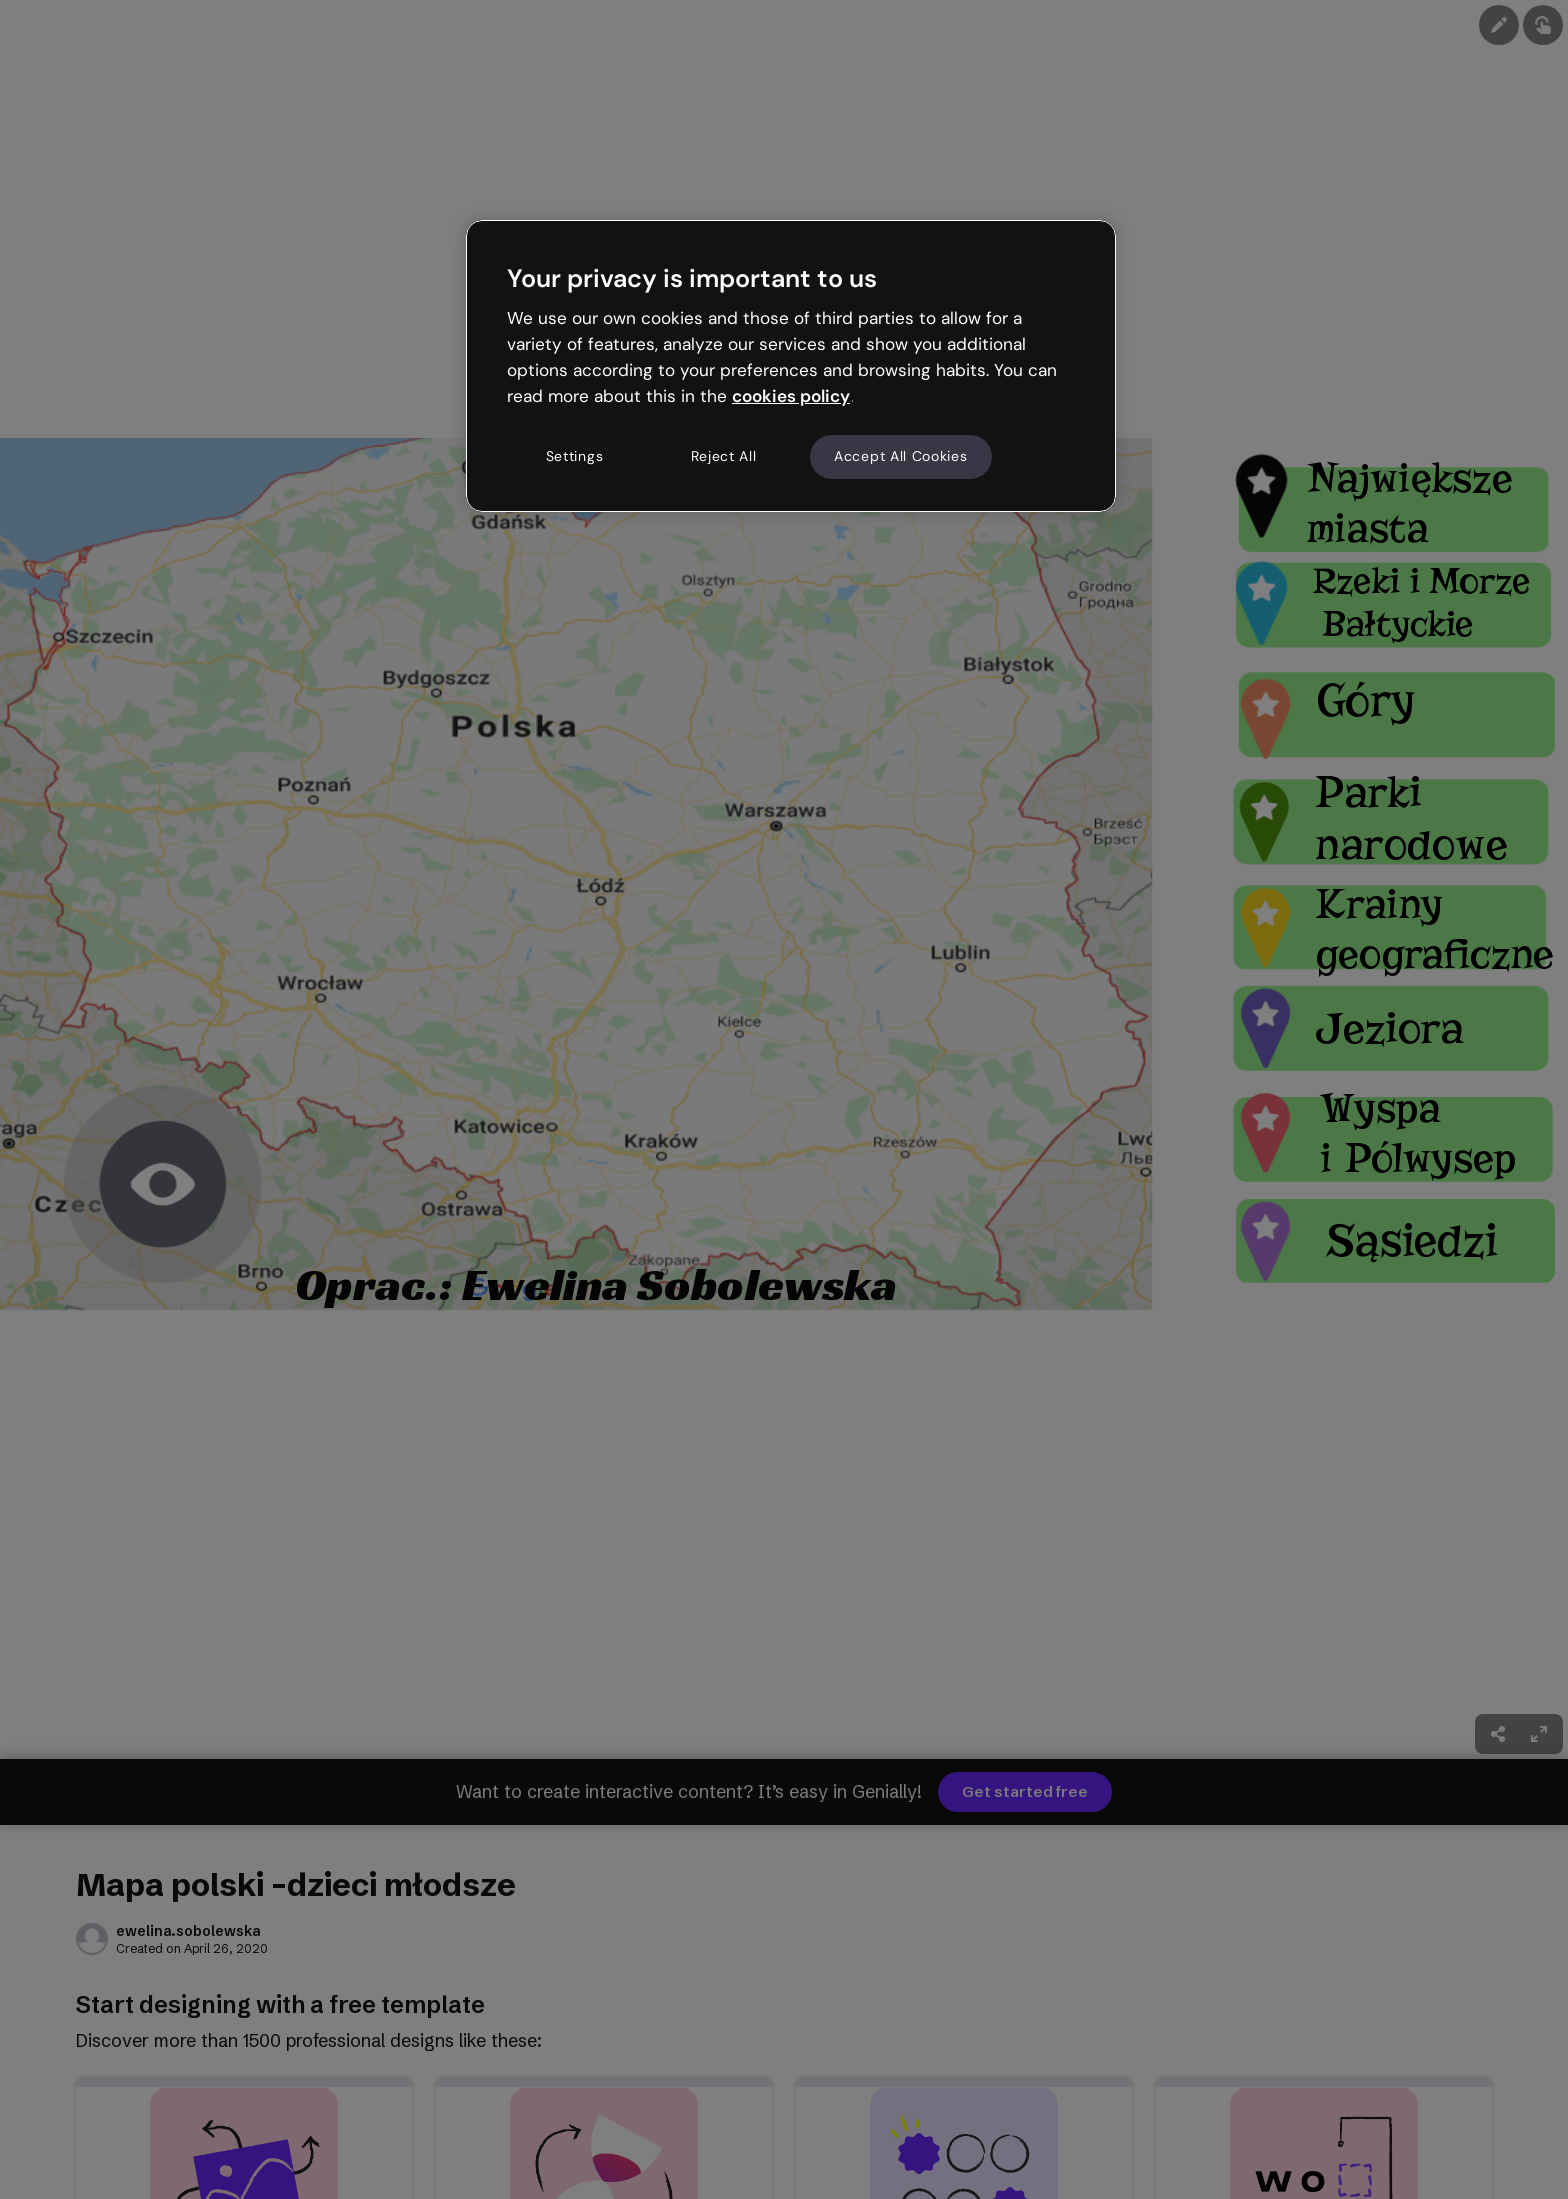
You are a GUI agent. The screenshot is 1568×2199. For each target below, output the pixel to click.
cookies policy (791, 396)
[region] (791, 366)
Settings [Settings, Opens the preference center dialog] (575, 456)
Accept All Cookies (901, 456)
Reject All (724, 456)
